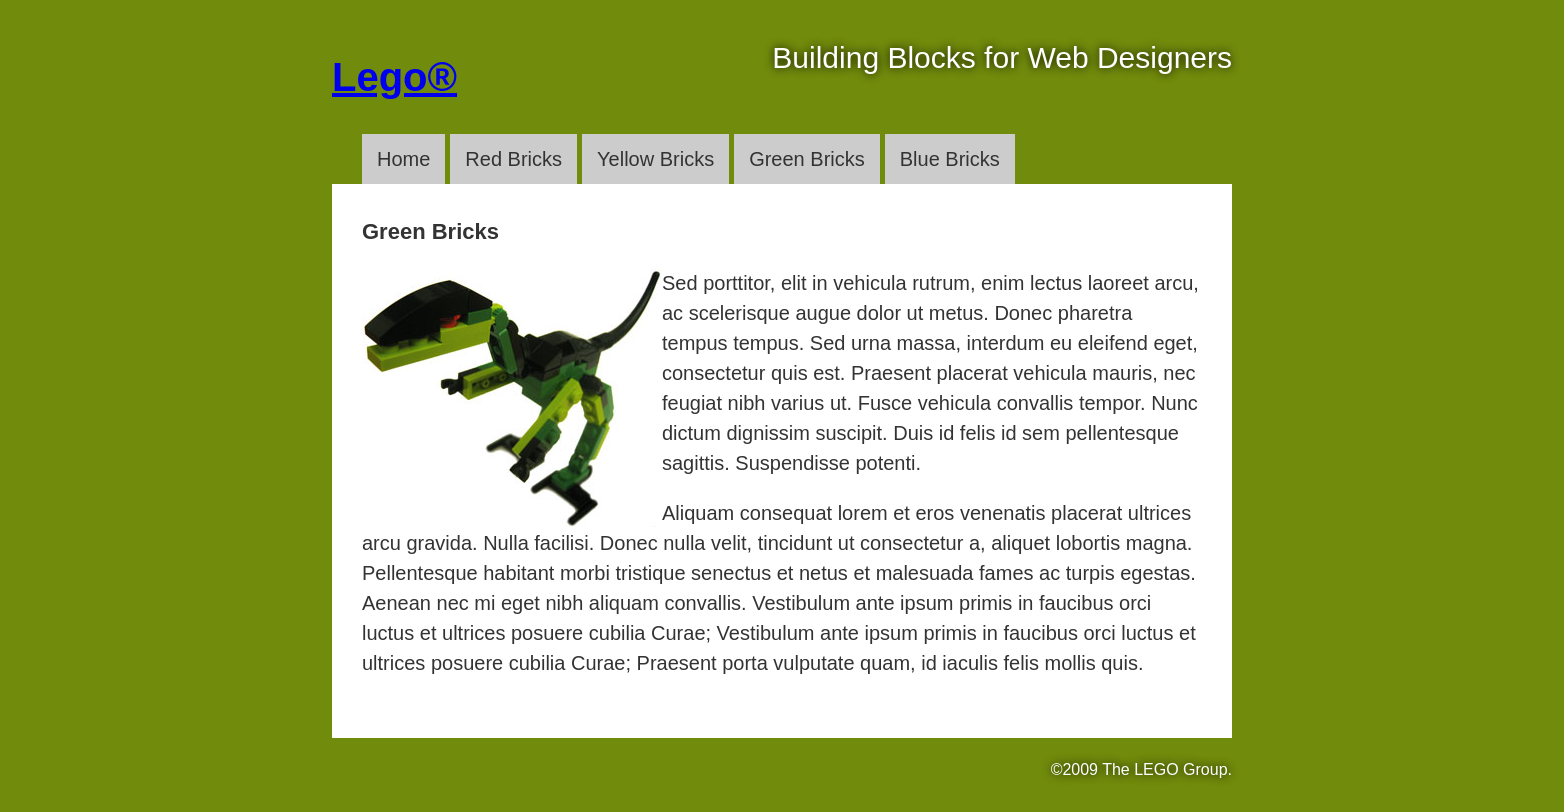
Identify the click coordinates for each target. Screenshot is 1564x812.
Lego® (394, 77)
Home (403, 159)
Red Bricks (513, 159)
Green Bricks (807, 159)
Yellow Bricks (655, 159)
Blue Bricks (950, 159)
